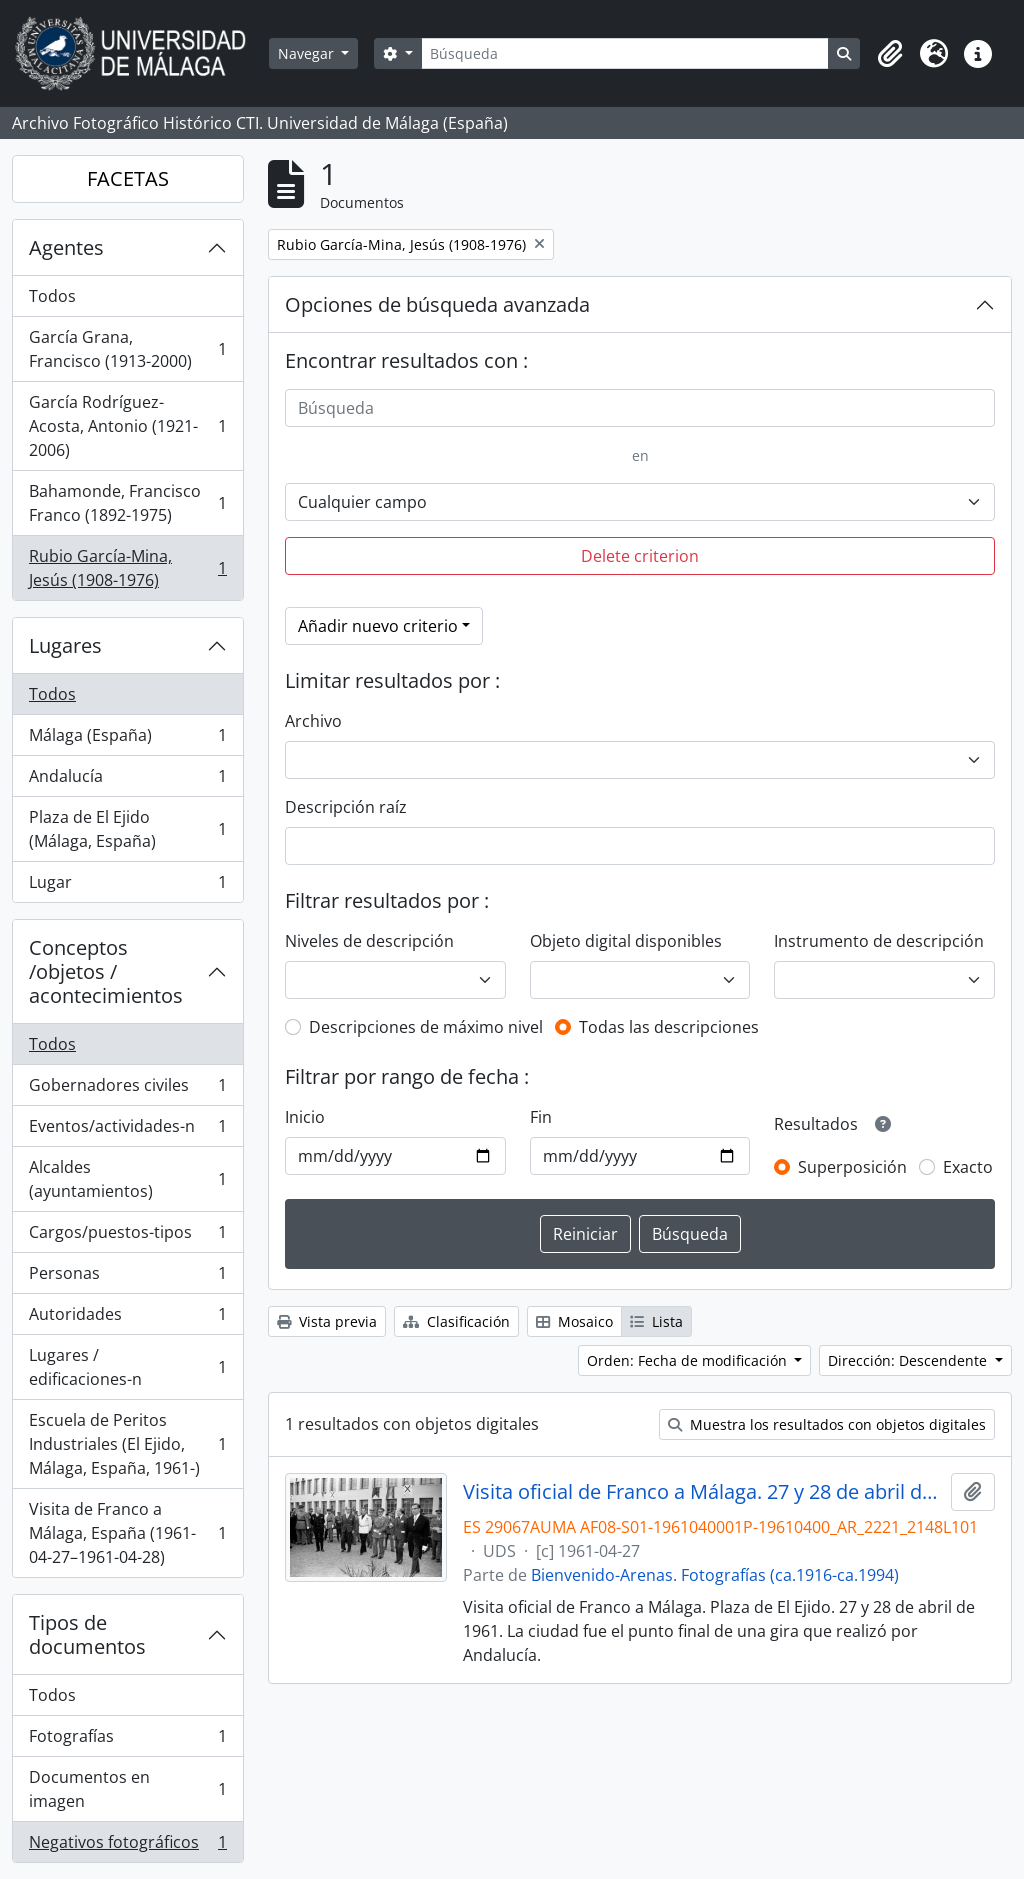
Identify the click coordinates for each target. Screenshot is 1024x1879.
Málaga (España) (127, 739)
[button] (890, 54)
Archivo (313, 721)
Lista (656, 1321)
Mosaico (574, 1321)
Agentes (66, 247)
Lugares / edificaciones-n (127, 1367)
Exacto (968, 1167)
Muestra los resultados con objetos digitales (827, 1424)
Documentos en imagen (127, 1789)
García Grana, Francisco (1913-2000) (127, 349)
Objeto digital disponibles (626, 941)
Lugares (65, 645)
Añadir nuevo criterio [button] (378, 626)
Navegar (308, 53)
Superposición (852, 1167)
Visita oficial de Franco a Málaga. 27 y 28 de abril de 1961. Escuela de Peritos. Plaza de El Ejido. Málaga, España (703, 1492)
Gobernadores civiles (127, 1089)
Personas (127, 1277)
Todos (52, 296)
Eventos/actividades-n (127, 1130)
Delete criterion (640, 556)
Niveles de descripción (369, 941)
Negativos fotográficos (127, 1846)
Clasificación (456, 1321)
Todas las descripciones (669, 1027)
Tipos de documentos (87, 1634)
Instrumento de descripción (879, 941)
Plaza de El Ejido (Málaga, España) (127, 829)
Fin (541, 1117)
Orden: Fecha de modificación (689, 1360)
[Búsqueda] (625, 53)
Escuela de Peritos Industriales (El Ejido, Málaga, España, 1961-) (127, 1444)
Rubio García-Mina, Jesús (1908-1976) (127, 568)
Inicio (305, 1117)
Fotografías (127, 1740)
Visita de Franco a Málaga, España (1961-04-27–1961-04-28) (127, 1533)
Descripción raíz (346, 807)
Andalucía (127, 780)
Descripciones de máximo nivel (426, 1027)
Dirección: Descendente (909, 1360)
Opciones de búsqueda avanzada (437, 304)
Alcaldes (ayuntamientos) (127, 1179)
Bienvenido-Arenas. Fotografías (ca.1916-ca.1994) (715, 1575)
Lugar (127, 886)
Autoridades (127, 1318)
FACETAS (128, 178)
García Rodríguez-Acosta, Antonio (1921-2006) (127, 426)
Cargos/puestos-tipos (127, 1236)
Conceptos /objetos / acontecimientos (106, 971)
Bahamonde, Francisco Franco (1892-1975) (127, 503)
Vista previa (327, 1321)
